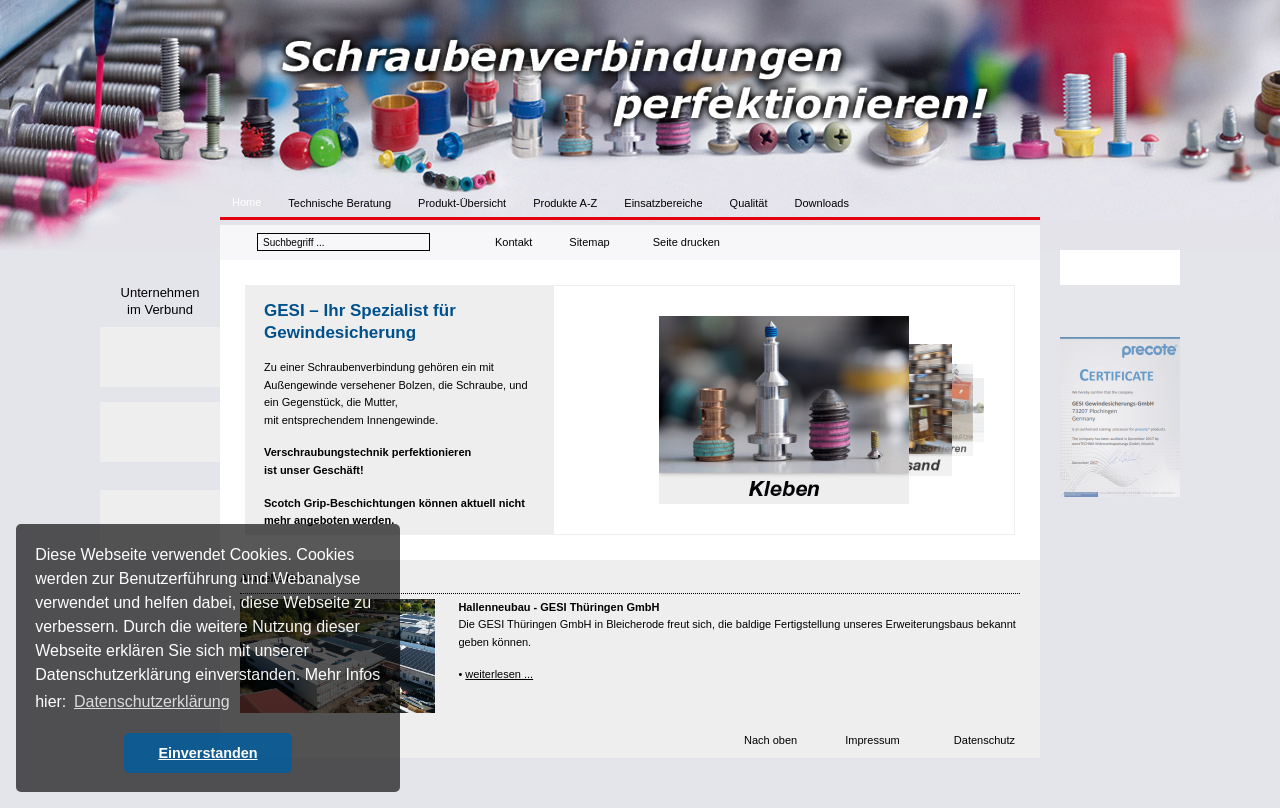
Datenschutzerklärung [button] (152, 701)
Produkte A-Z (565, 203)
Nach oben (770, 740)
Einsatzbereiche (663, 203)
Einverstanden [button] (207, 753)
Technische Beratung (339, 203)
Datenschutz (984, 740)
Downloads (822, 203)
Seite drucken (686, 242)
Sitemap (589, 242)
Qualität (749, 203)
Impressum (872, 740)
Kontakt (513, 242)
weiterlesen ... (499, 674)
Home (246, 202)
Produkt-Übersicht (462, 203)
